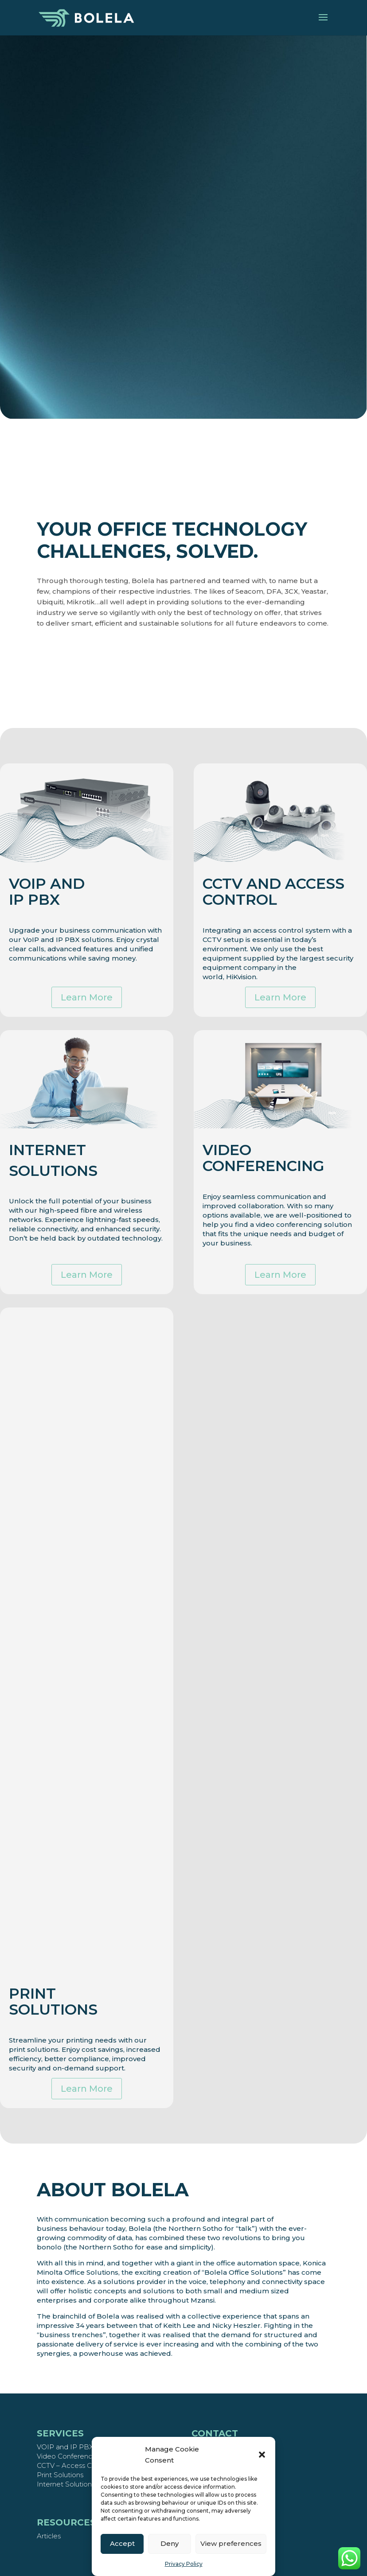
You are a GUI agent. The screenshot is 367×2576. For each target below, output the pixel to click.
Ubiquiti (100, 602)
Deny (169, 2543)
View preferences (231, 2543)
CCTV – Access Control (74, 2465)
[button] (262, 2454)
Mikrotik (131, 602)
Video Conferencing (69, 2456)
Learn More (87, 993)
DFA (324, 591)
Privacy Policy (184, 2563)
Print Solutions (60, 2475)
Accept (122, 2543)
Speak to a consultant (183, 320)
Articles (49, 2536)
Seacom (299, 591)
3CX (341, 591)
